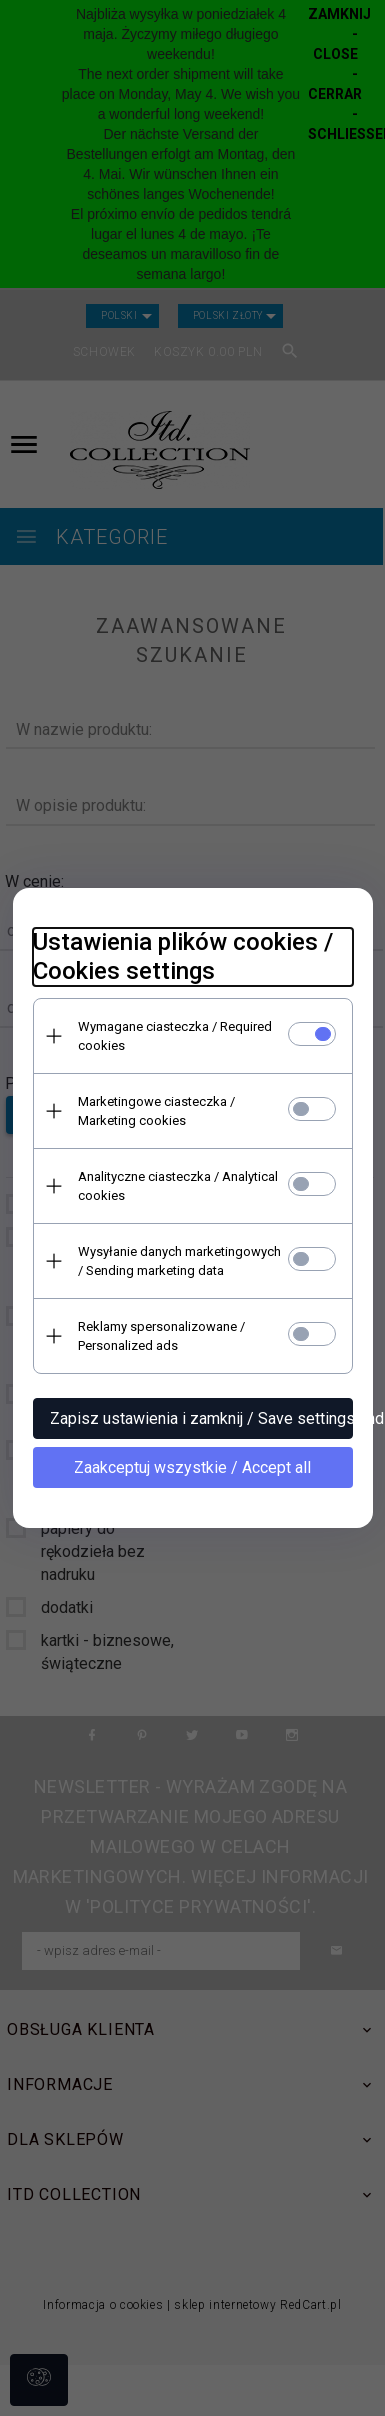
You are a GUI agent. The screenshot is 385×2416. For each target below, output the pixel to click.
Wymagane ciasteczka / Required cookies (175, 1036)
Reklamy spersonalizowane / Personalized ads (161, 1336)
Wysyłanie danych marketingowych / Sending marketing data (179, 1261)
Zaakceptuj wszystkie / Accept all (192, 1467)
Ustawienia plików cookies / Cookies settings (183, 956)
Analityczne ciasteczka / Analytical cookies (178, 1186)
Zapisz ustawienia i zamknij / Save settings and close (201, 1418)
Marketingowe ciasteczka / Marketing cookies (156, 1111)
